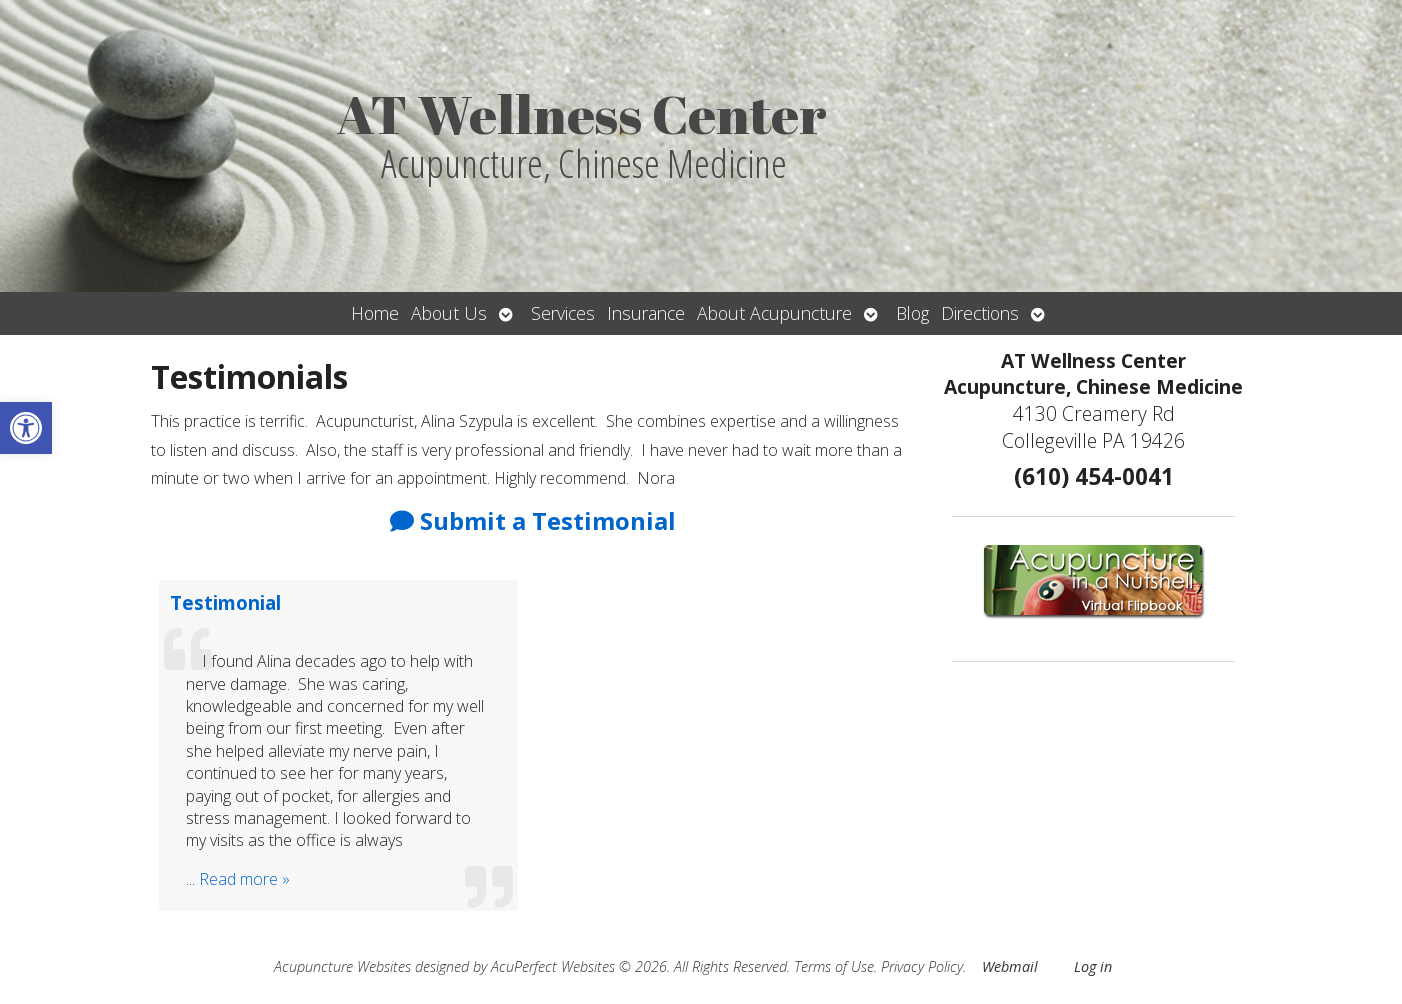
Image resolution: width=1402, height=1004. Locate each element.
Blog (912, 313)
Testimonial (225, 602)
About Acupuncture (774, 313)
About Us (449, 313)
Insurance (646, 313)
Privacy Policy (922, 966)
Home (375, 313)
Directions (980, 313)
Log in (1093, 966)
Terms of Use (834, 966)
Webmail (1010, 966)
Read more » (244, 879)
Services (563, 313)
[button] (26, 428)
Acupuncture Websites (342, 966)
